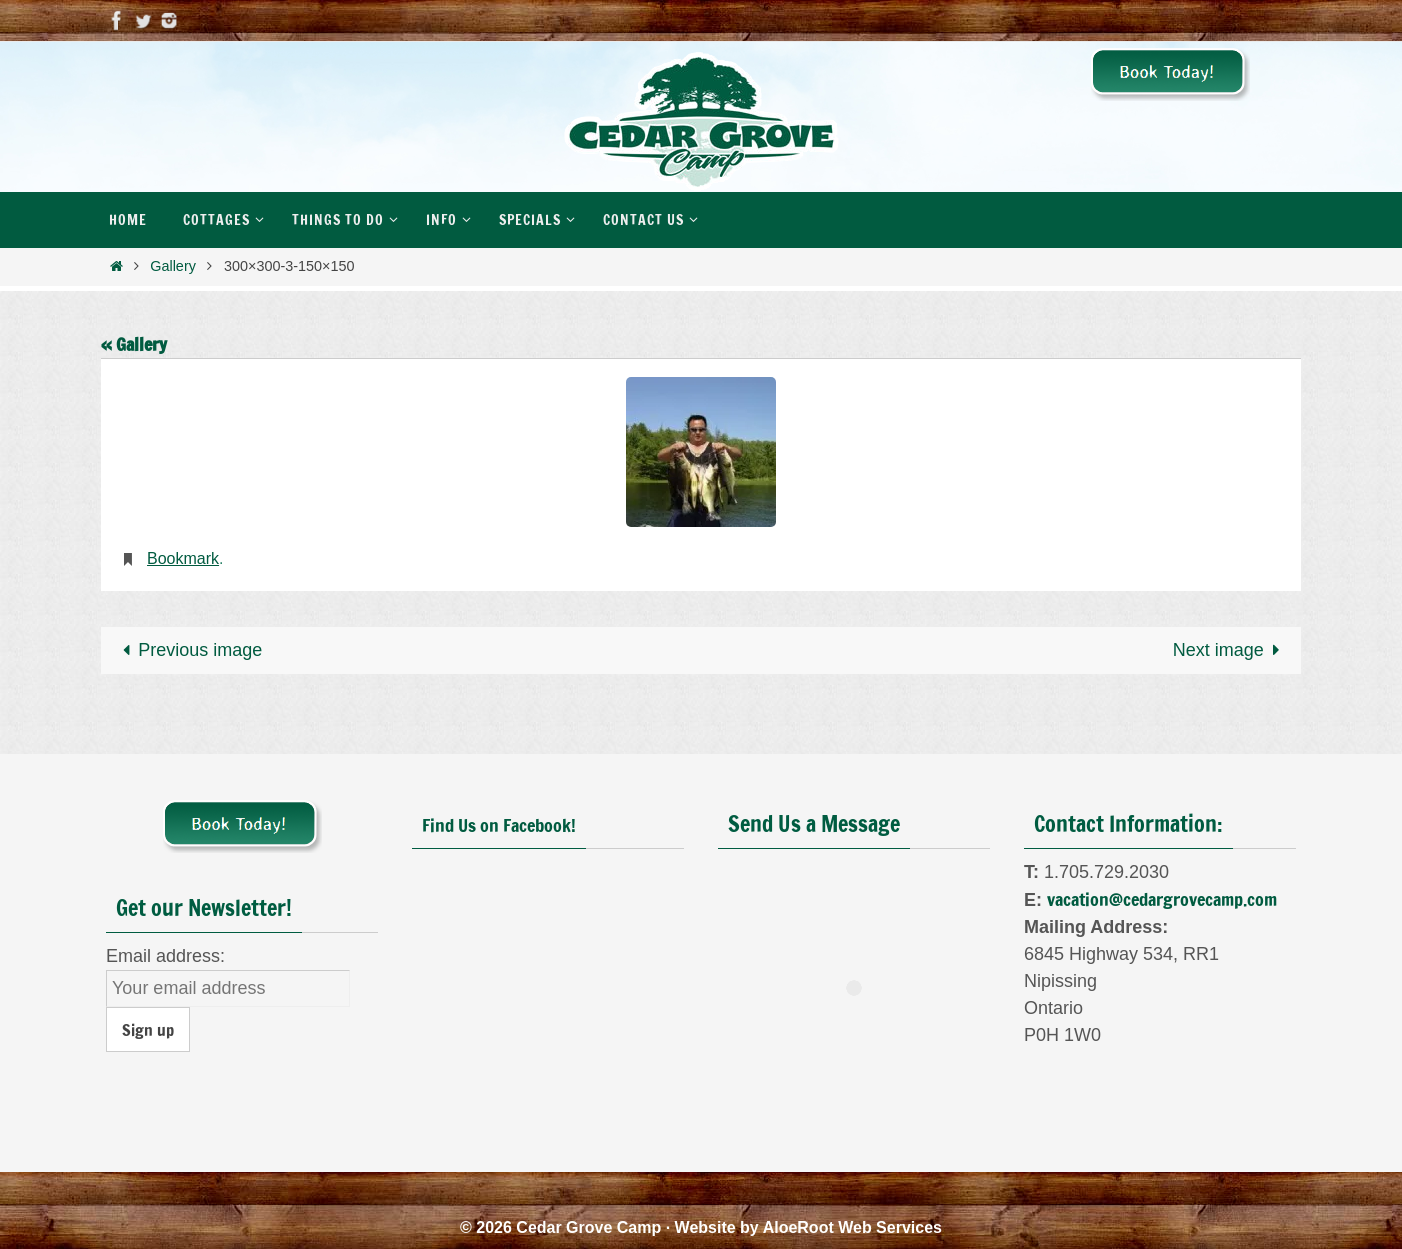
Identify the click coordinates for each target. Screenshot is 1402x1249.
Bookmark (183, 558)
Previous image (187, 650)
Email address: (165, 956)
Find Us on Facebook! (499, 825)
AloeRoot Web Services (852, 1227)
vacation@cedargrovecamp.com (1162, 899)
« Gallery (134, 344)
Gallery (173, 266)
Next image (1231, 650)
